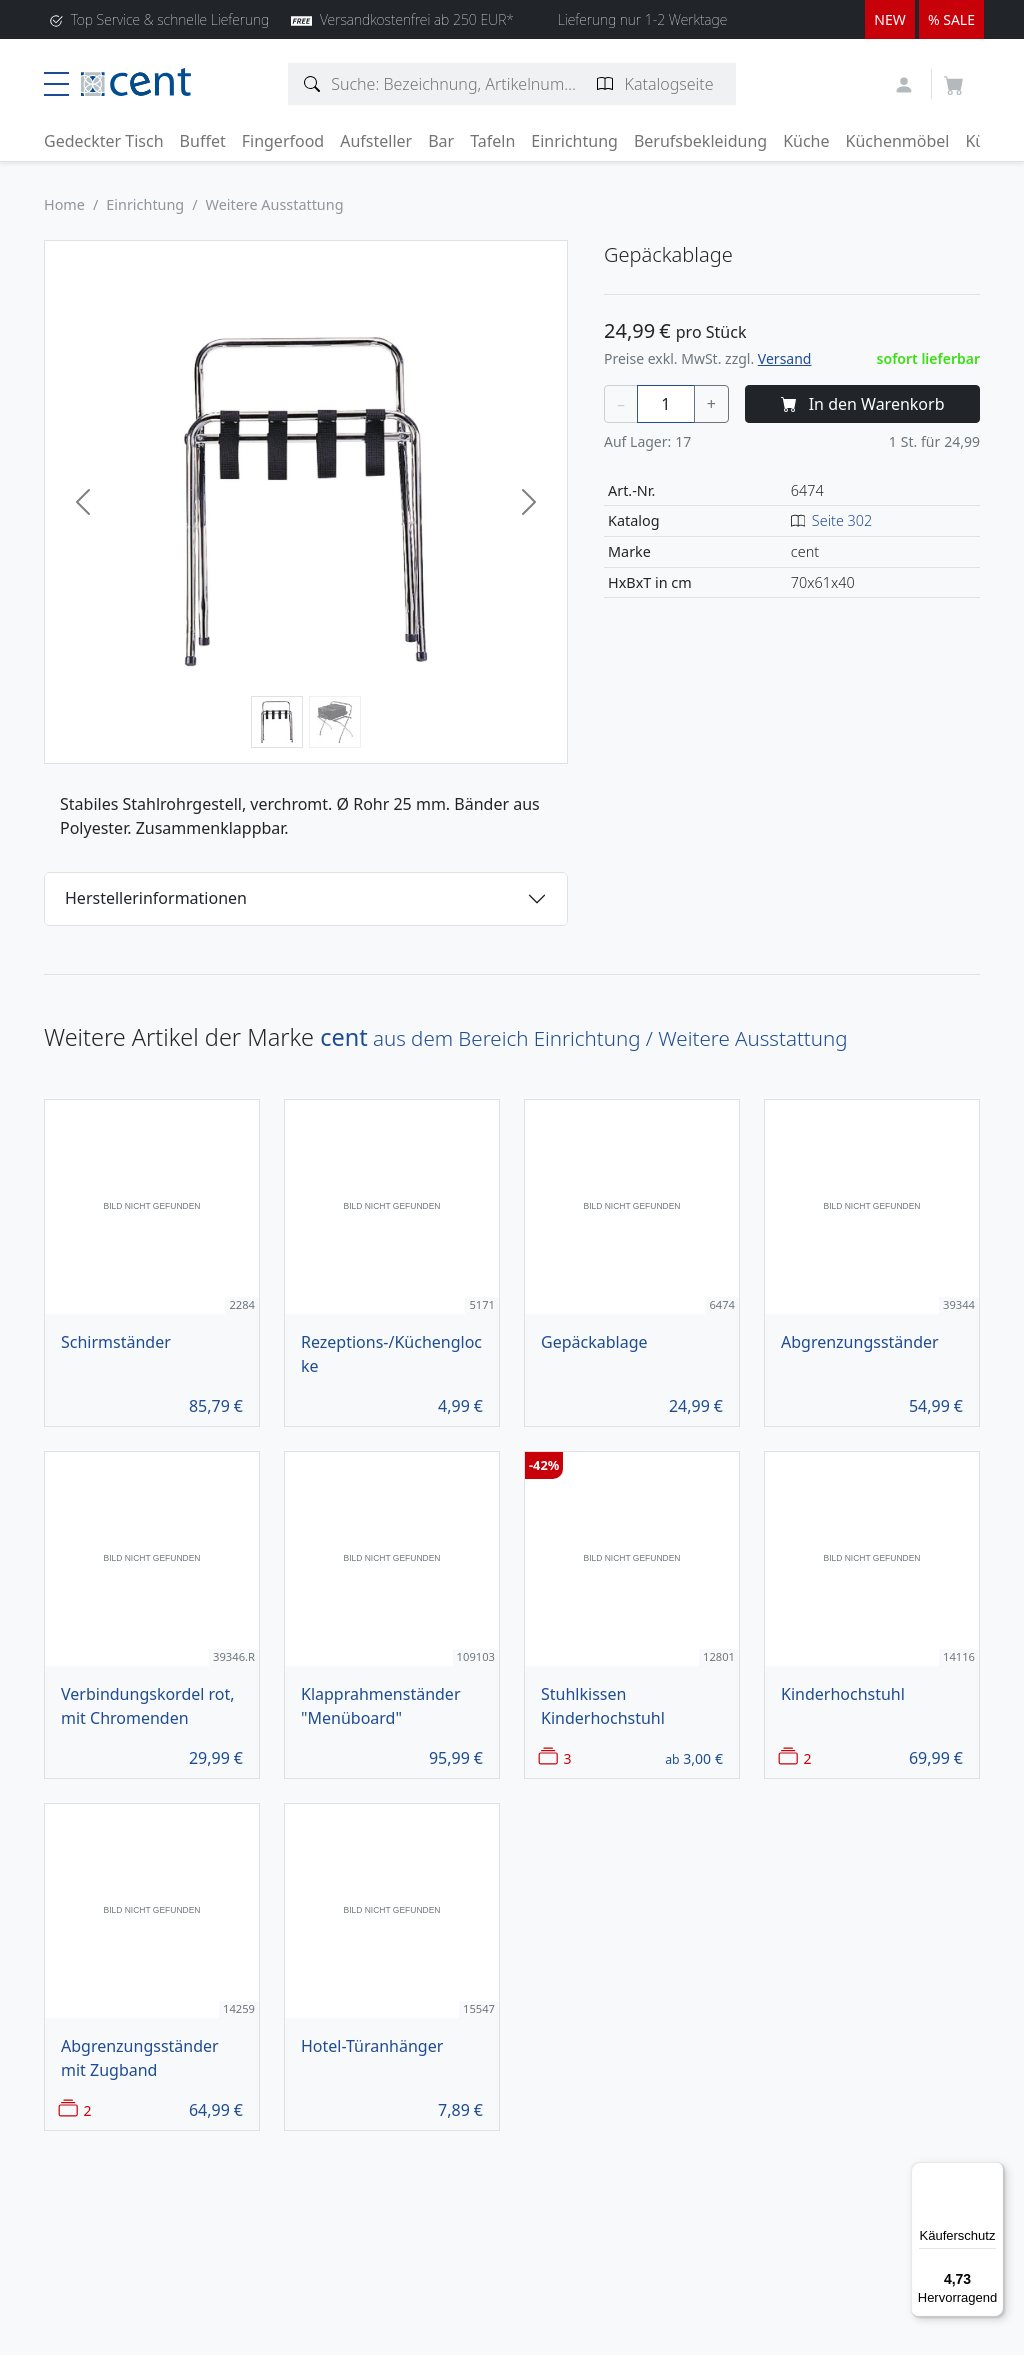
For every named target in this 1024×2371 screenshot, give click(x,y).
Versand (785, 358)
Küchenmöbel (898, 141)
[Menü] (992, 2174)
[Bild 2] (335, 722)
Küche (806, 141)
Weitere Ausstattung (275, 204)
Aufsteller (376, 141)
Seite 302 (842, 520)
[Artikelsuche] (312, 84)
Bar (441, 141)
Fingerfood (283, 141)
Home (64, 204)
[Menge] (666, 404)
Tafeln (492, 141)
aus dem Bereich (583, 1038)
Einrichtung (574, 141)
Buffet (203, 141)
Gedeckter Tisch (104, 141)
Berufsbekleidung (700, 141)
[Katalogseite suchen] (605, 84)
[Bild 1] (277, 722)
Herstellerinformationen (156, 898)
